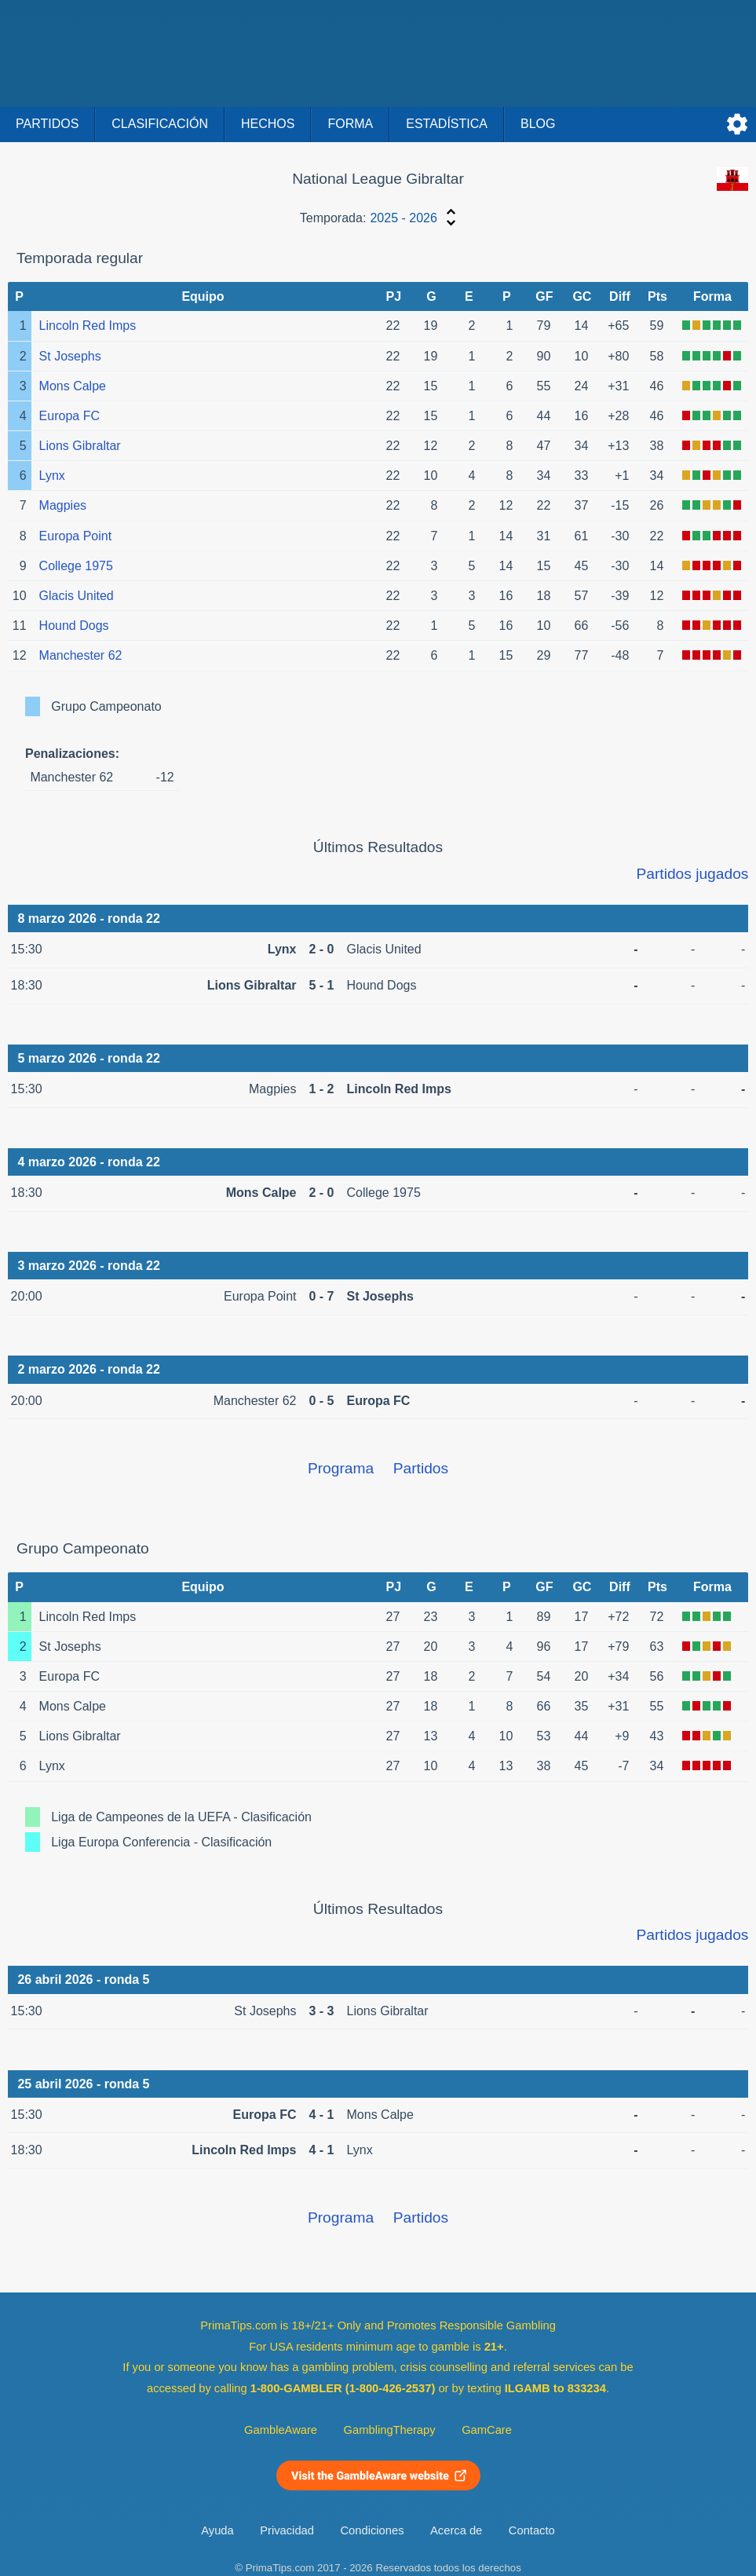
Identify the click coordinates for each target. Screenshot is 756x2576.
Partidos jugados (692, 873)
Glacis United (76, 595)
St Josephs (70, 356)
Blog (537, 123)
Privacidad (287, 2530)
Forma (350, 123)
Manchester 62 (80, 655)
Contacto (532, 2530)
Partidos (47, 123)
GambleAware (280, 2430)
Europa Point (75, 536)
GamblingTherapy (390, 2430)
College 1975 (76, 566)
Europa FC (69, 416)
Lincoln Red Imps (88, 325)
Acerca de (456, 2530)
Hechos (267, 123)
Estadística (447, 123)
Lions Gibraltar (80, 445)
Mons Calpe (72, 386)
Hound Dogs (74, 625)
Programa (341, 1468)
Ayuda (217, 2530)
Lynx (52, 475)
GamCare (487, 2430)
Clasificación (159, 123)
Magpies (62, 505)
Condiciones (372, 2530)
